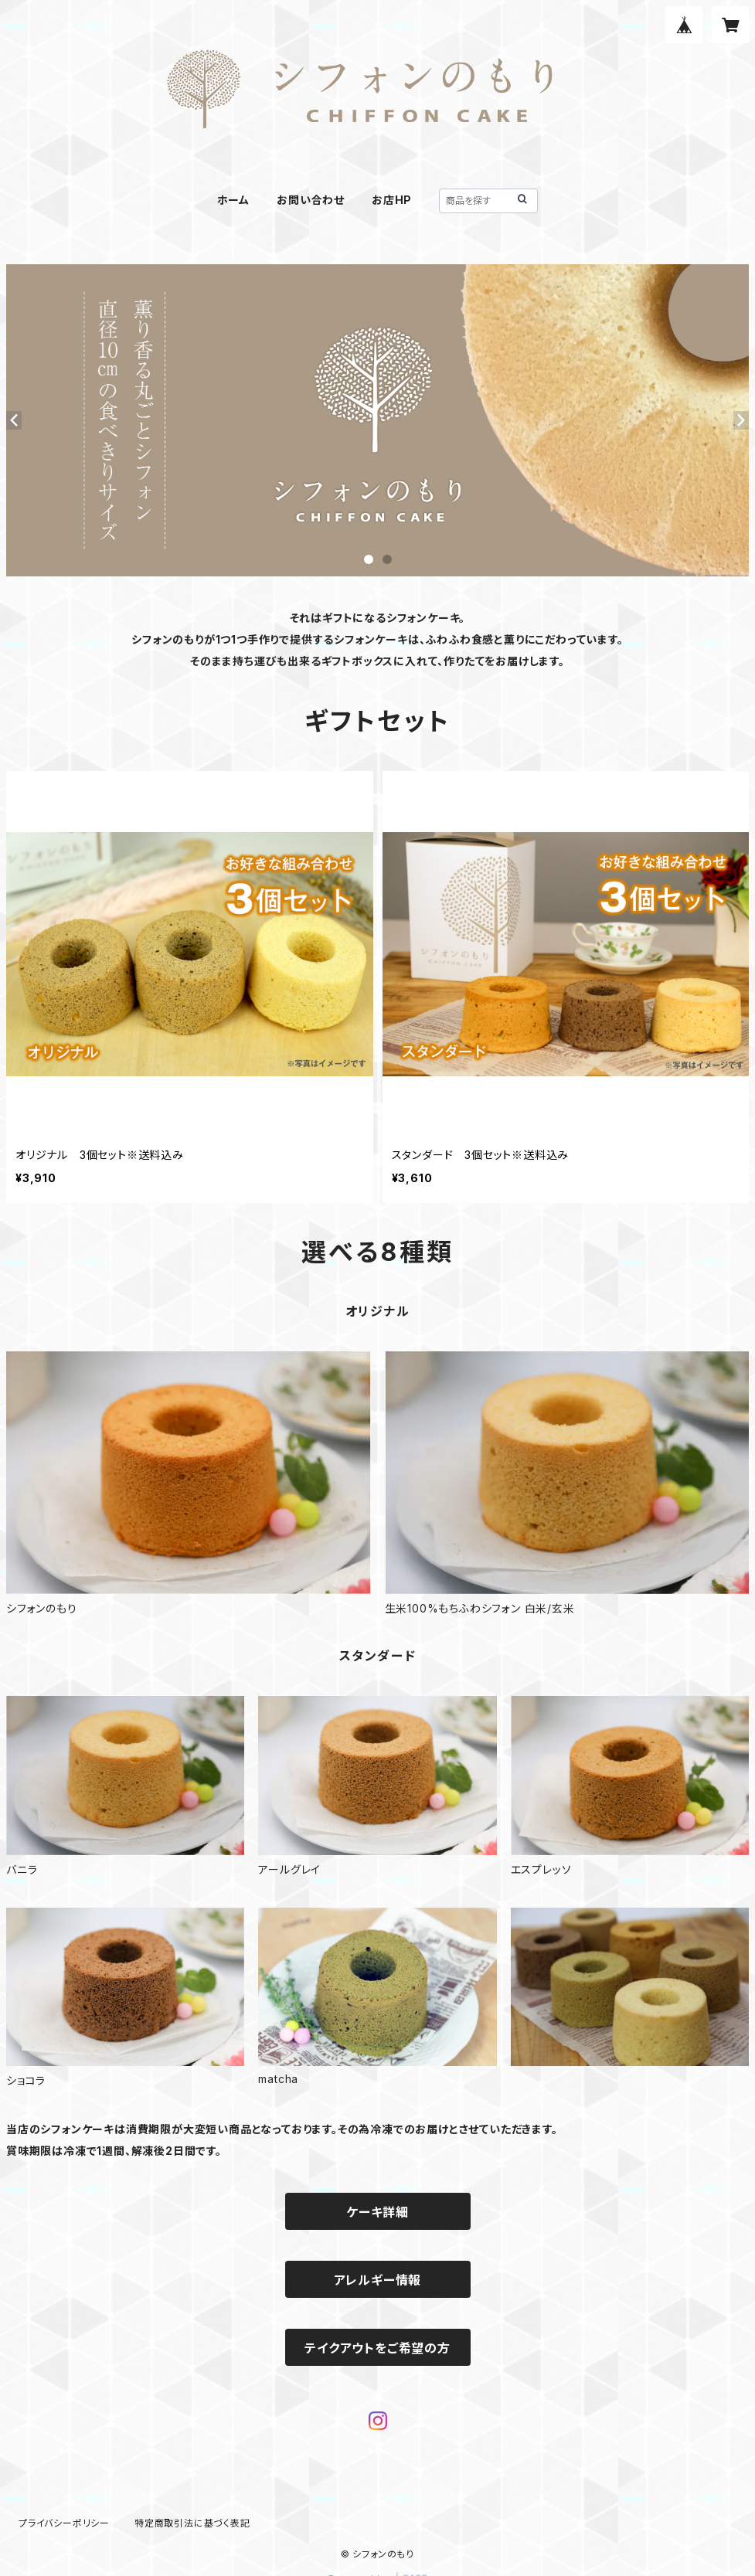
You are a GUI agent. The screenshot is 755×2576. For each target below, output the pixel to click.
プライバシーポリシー (64, 2523)
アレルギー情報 (378, 2280)
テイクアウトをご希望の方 (377, 2348)
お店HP (392, 199)
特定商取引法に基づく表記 (192, 2523)
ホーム (233, 199)
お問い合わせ (311, 199)
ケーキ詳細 (377, 2212)
